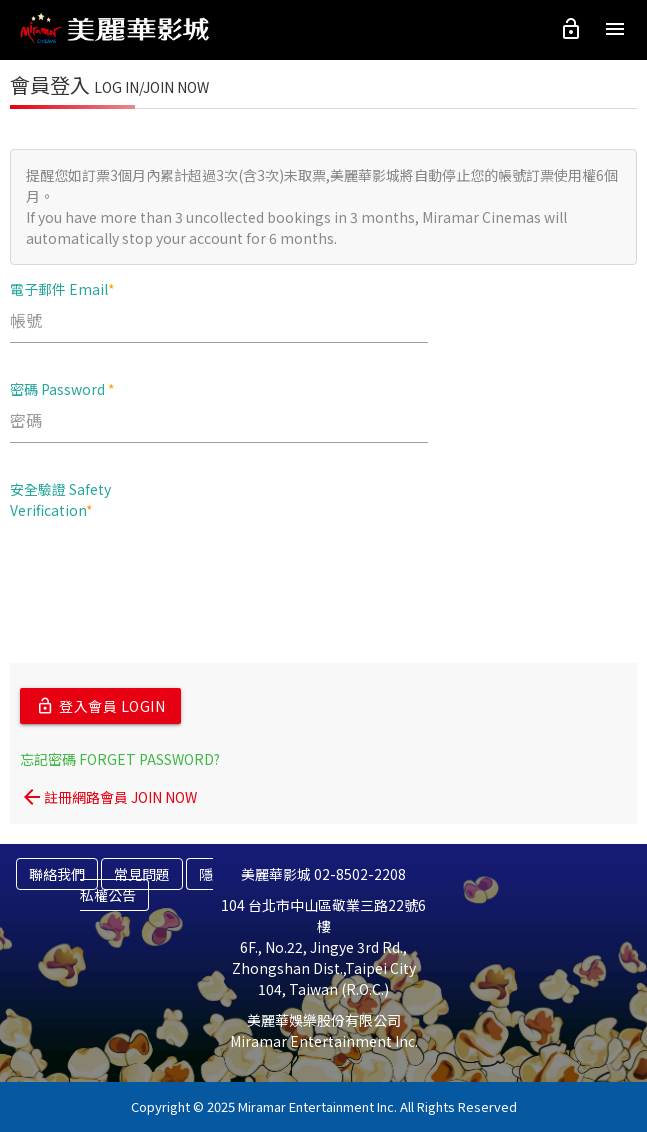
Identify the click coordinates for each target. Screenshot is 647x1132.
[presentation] (162, 574)
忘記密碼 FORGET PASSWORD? (120, 759)
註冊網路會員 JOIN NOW (108, 797)
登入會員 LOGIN (100, 706)
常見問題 (142, 874)
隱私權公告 (146, 884)
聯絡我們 (57, 874)
